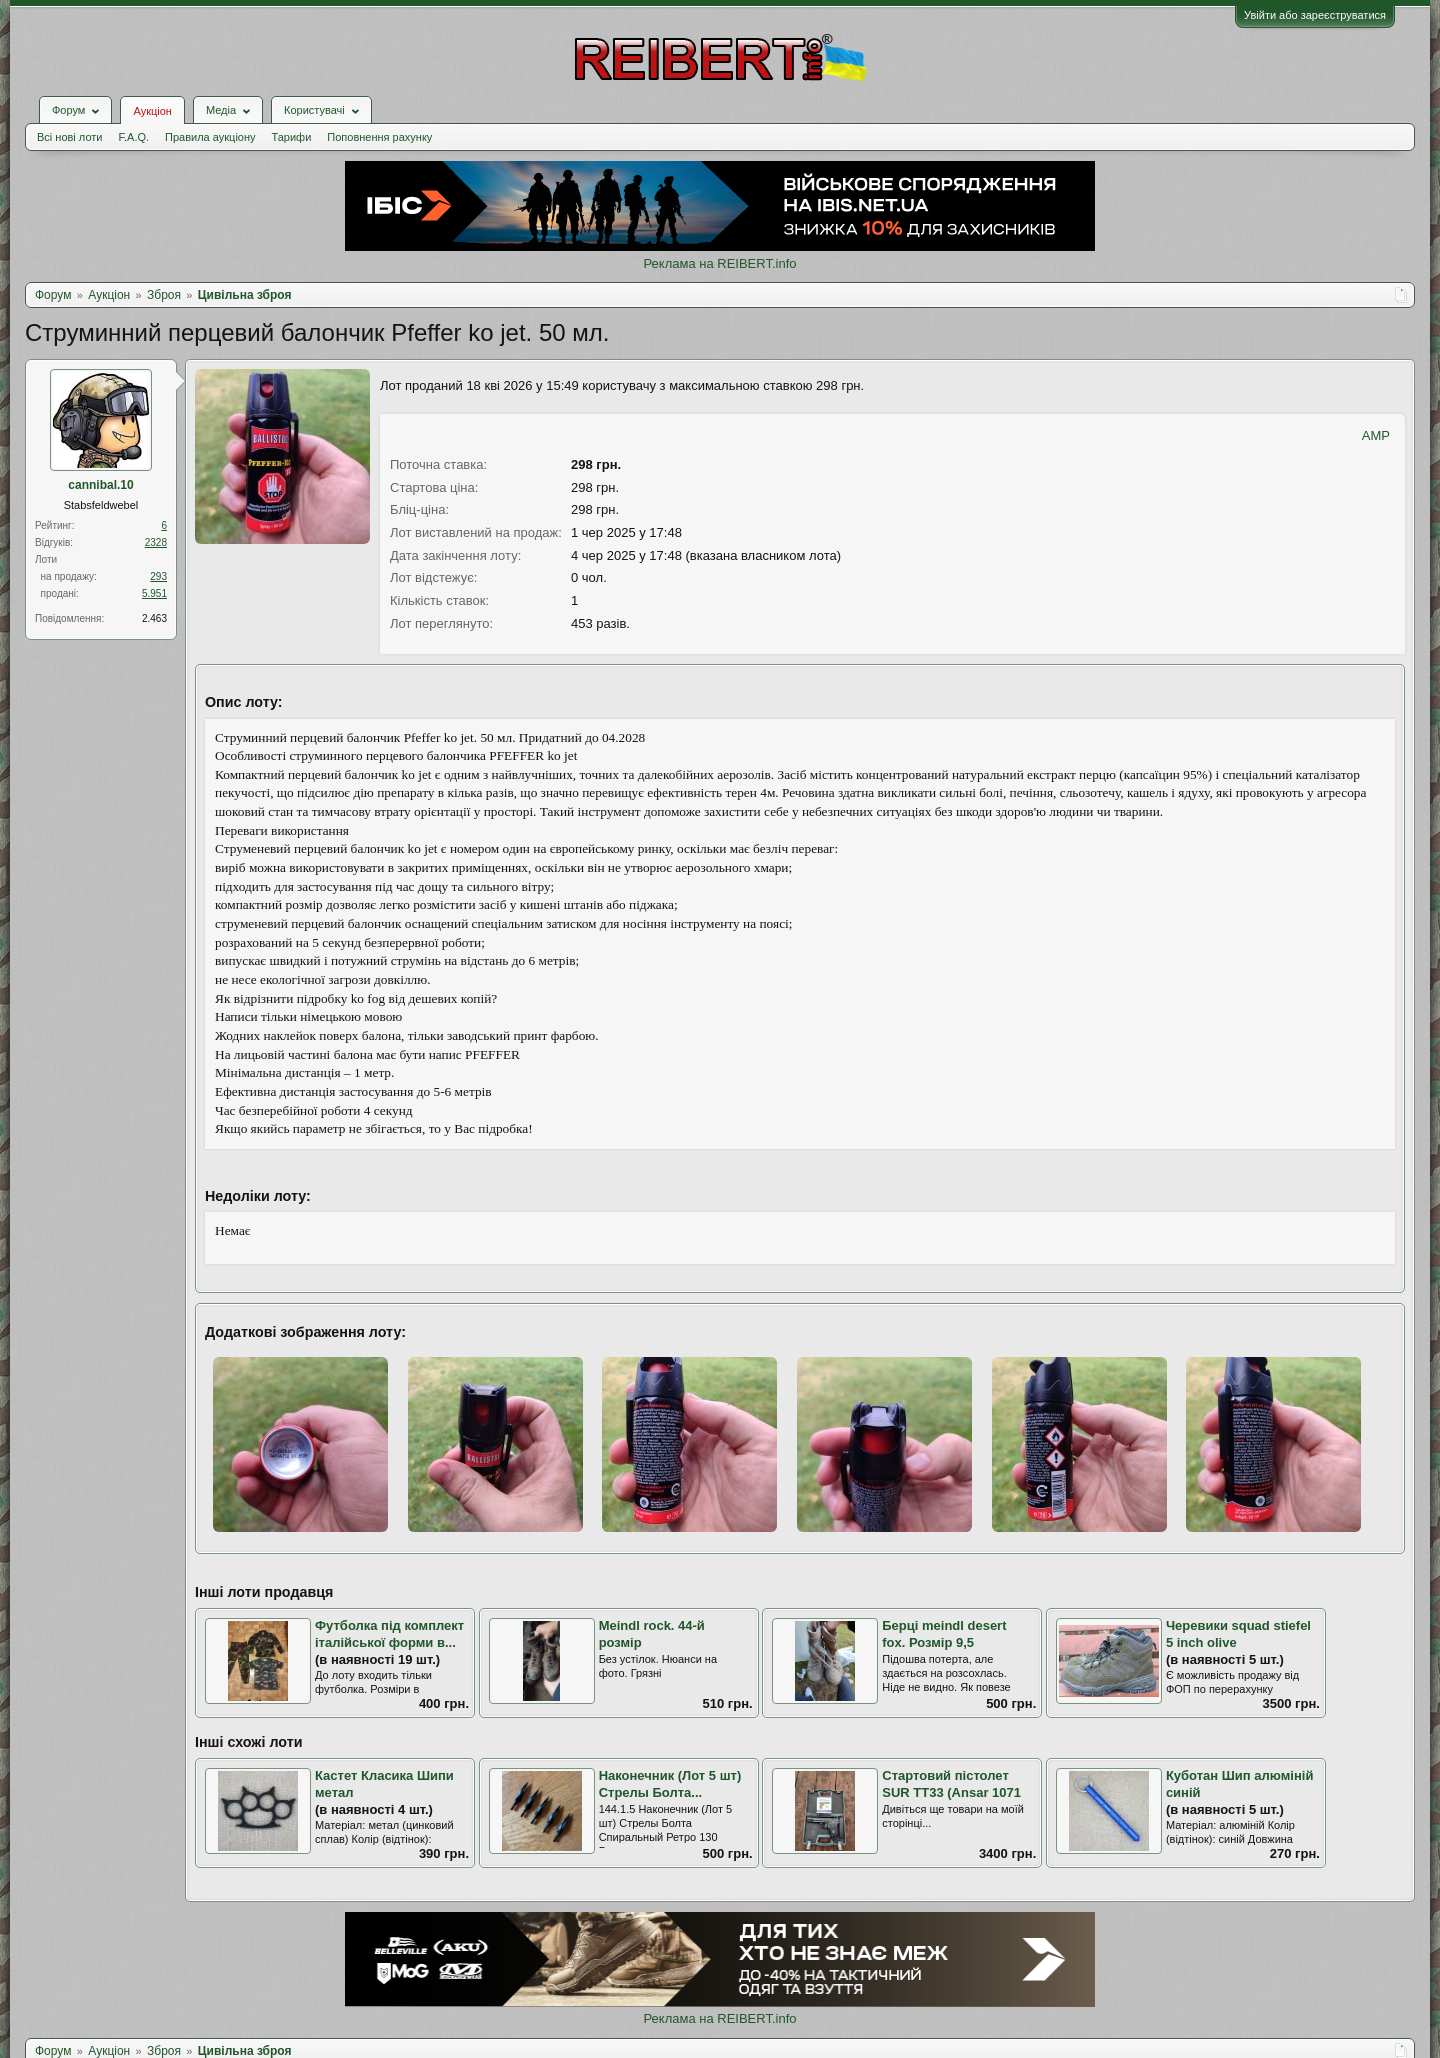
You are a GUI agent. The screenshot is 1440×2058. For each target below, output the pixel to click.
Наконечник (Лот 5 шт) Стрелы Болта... (670, 1784)
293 (158, 576)
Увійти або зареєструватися (1315, 15)
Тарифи (292, 137)
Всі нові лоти (69, 137)
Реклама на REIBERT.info (719, 263)
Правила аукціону (210, 137)
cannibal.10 (100, 485)
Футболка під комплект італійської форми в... (389, 1634)
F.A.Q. (133, 137)
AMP (1376, 435)
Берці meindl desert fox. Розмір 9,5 (944, 1634)
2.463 (154, 618)
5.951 (154, 593)
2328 (156, 542)
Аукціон (152, 111)
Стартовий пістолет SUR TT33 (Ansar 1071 (951, 1784)
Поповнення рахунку (379, 137)
